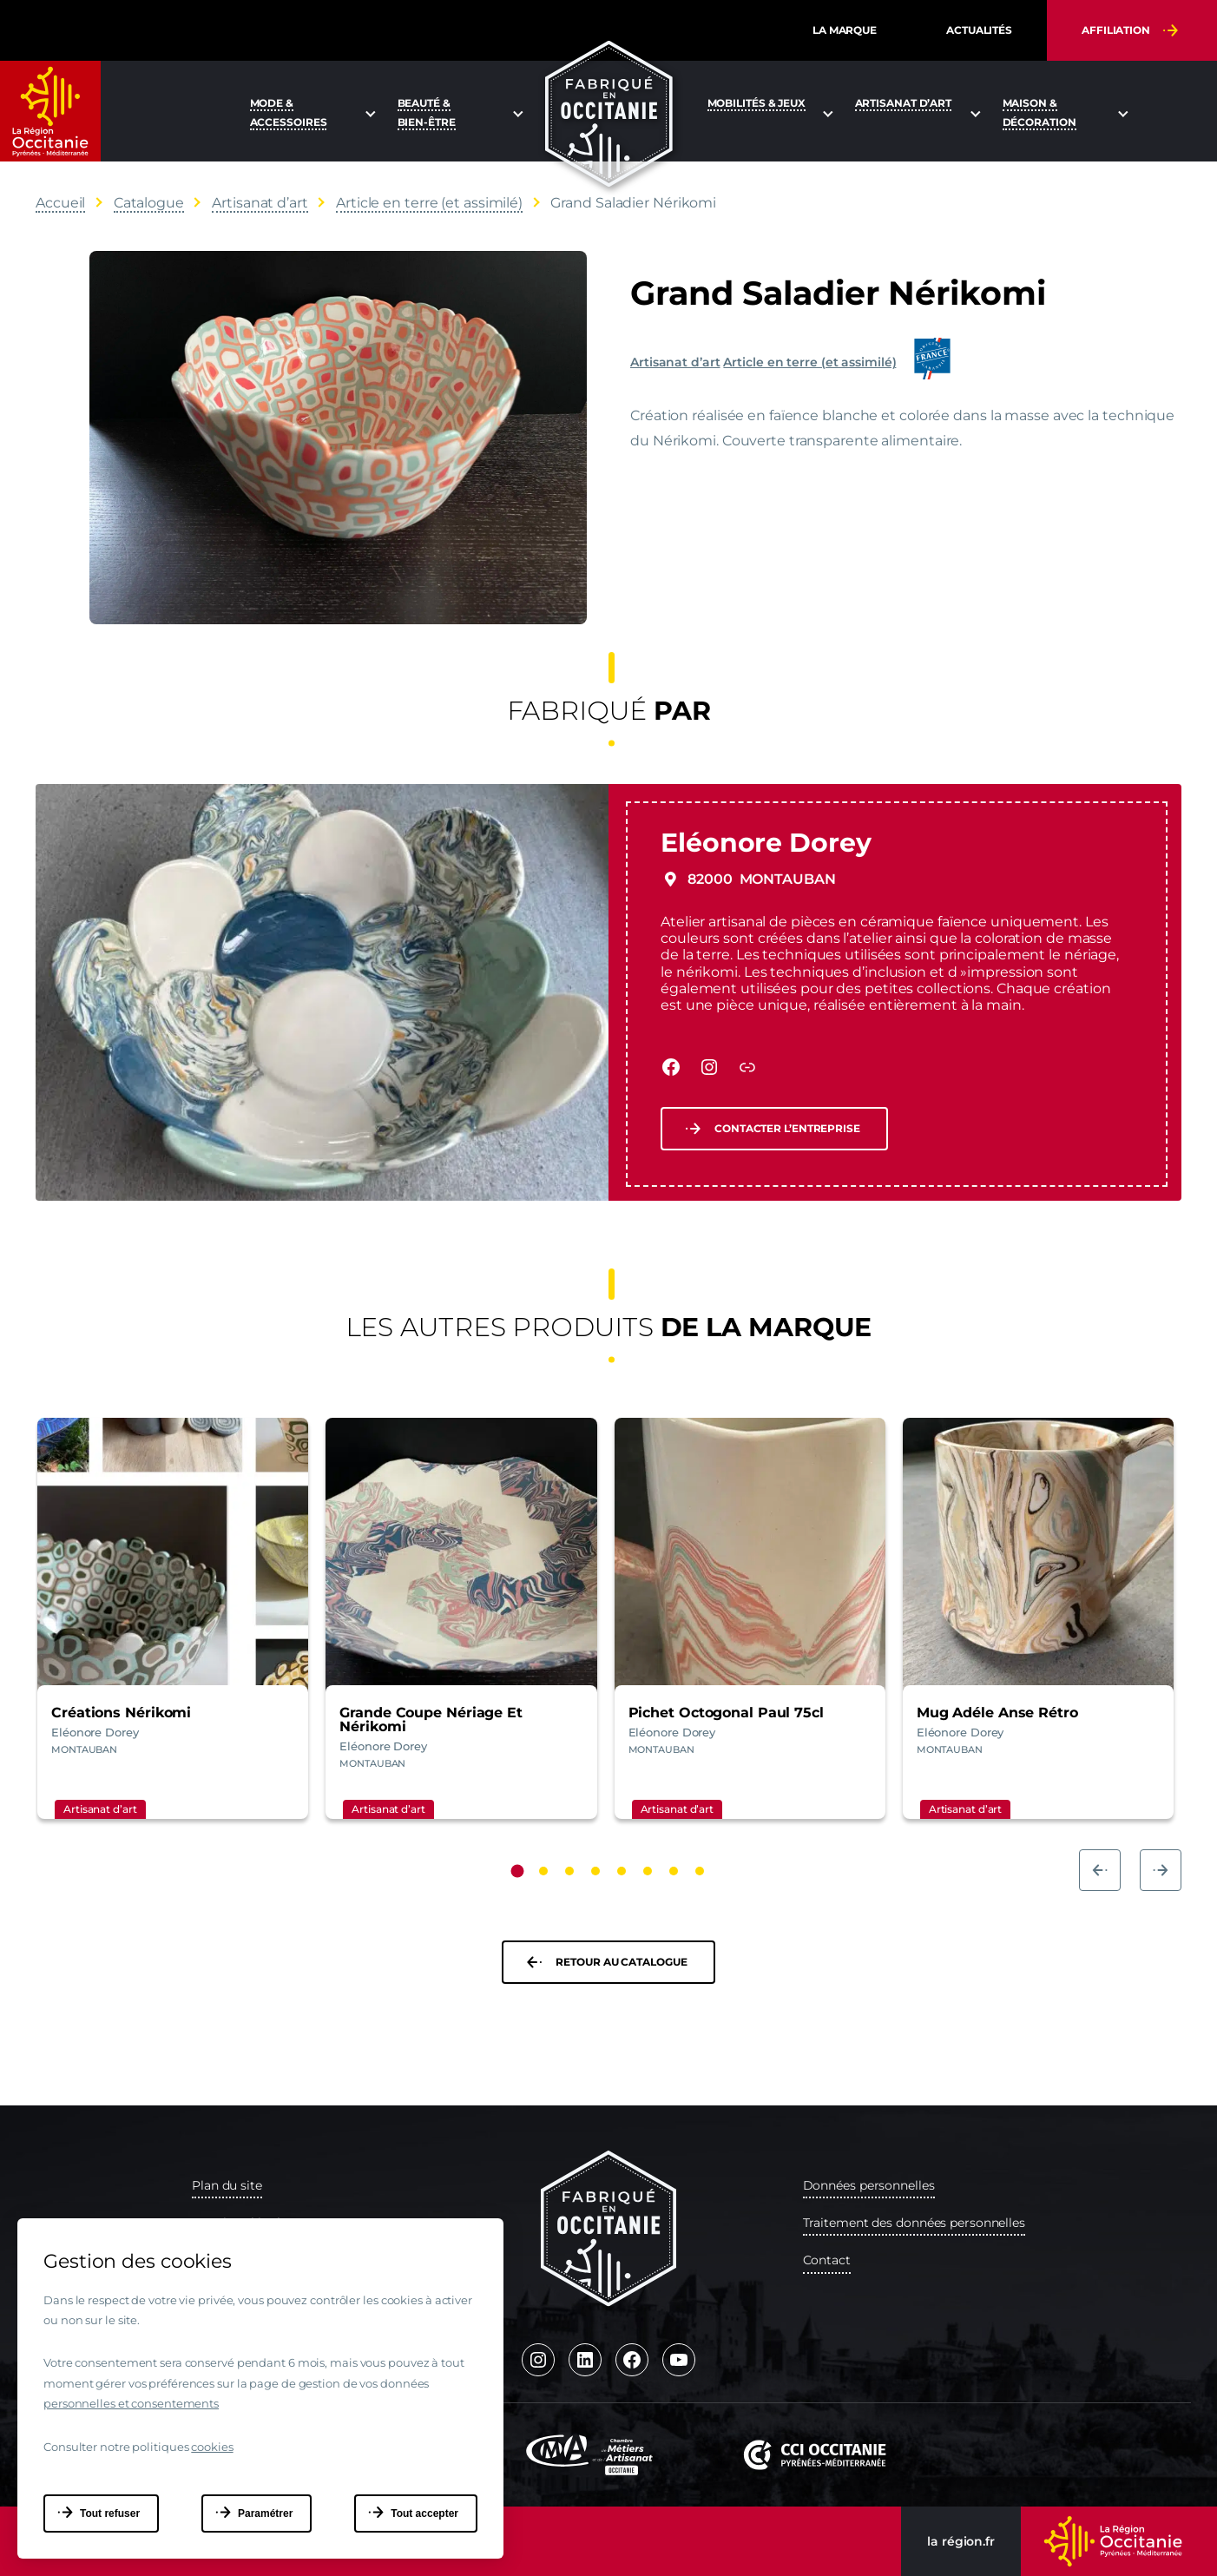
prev (1100, 1870)
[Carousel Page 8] (699, 1871)
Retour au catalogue (621, 1961)
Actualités (979, 29)
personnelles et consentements (131, 2403)
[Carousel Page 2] (543, 1871)
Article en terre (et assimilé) (809, 362)
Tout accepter (424, 2513)
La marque (844, 29)
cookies (212, 2447)
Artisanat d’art (675, 362)
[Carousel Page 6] (647, 1871)
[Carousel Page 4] (595, 1871)
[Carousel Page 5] (621, 1871)
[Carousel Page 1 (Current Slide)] (517, 1871)
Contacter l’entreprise (787, 1128)
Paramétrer (265, 2513)
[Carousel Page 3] (569, 1871)
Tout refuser (110, 2513)
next (1160, 1870)
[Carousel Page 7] (673, 1871)
